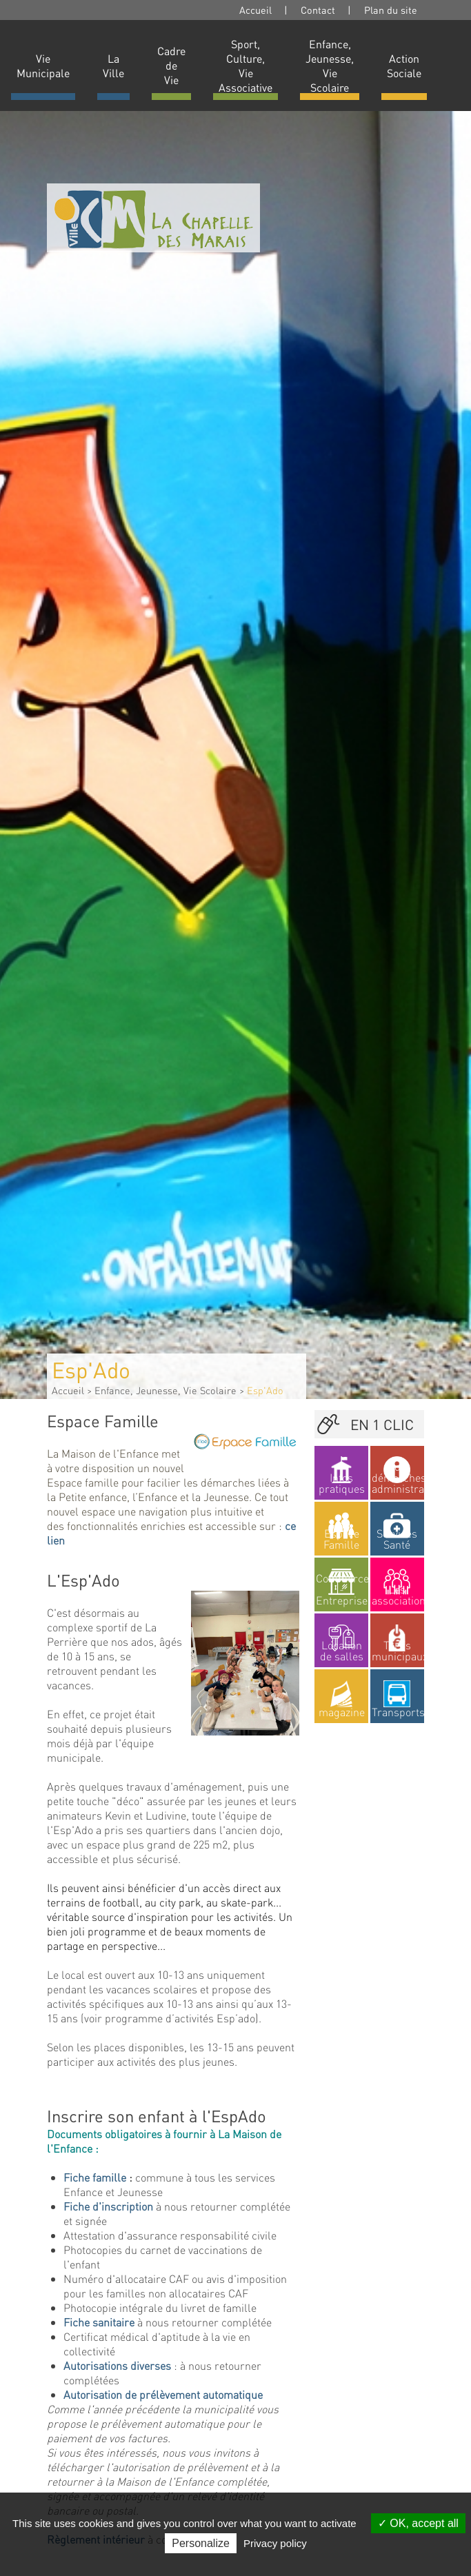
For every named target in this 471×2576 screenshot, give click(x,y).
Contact (318, 9)
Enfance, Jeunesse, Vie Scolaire (329, 65)
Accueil (255, 9)
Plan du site (390, 9)
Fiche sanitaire (98, 2322)
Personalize (201, 2543)
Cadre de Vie (171, 65)
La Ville (113, 65)
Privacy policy (275, 2543)
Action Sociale (404, 65)
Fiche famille (94, 2177)
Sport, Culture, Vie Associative (245, 65)
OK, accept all (418, 2523)
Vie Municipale (43, 65)
